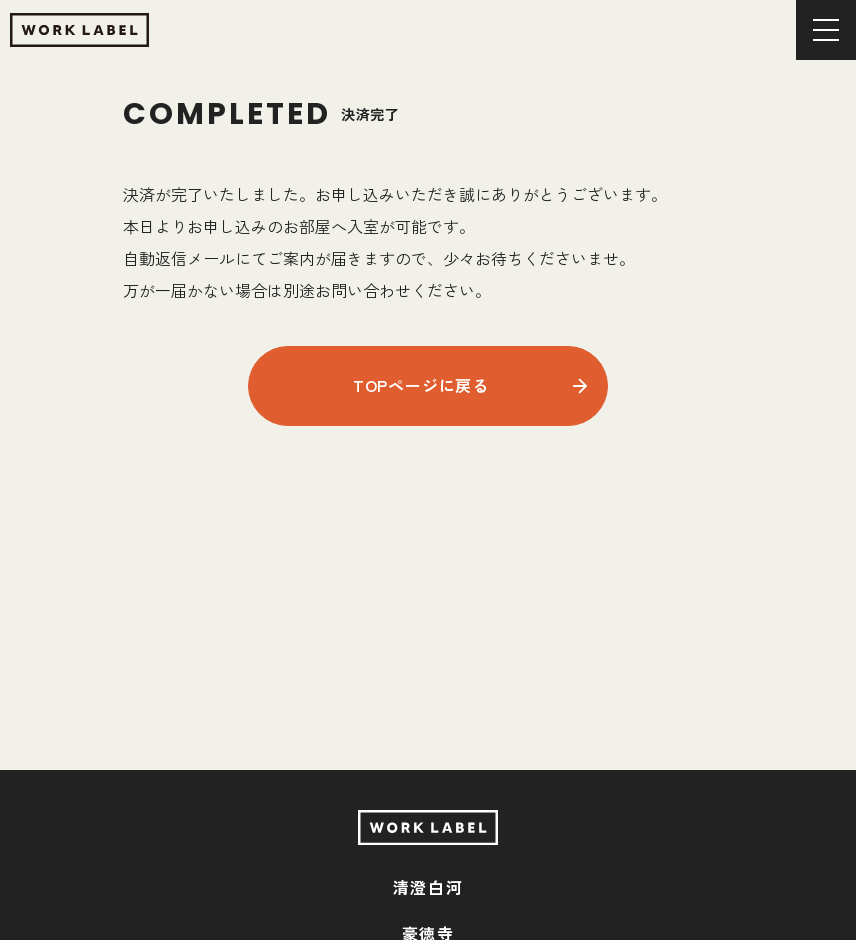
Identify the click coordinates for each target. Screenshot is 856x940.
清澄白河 (428, 887)
